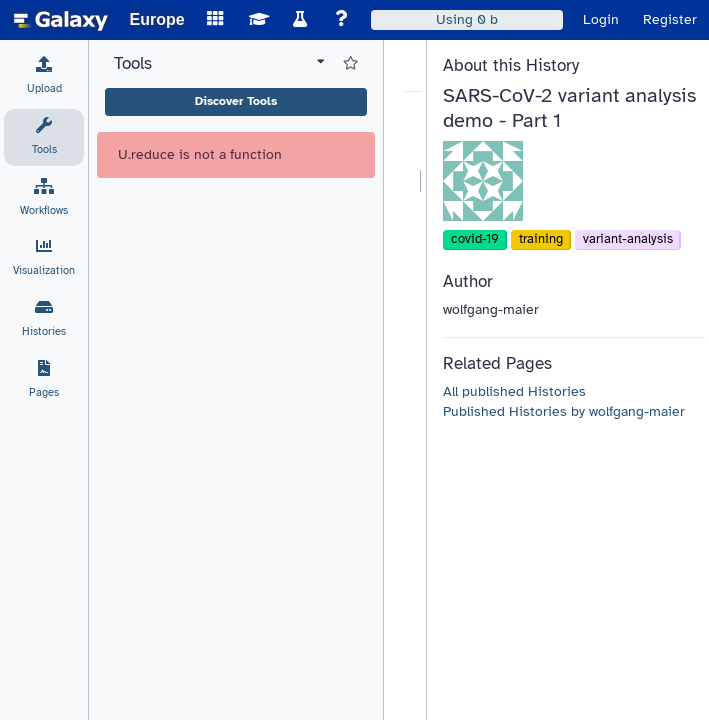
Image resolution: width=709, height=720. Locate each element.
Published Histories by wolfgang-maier (564, 411)
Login (601, 19)
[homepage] (61, 20)
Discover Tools (236, 101)
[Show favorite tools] (350, 64)
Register (670, 19)
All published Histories (514, 391)
